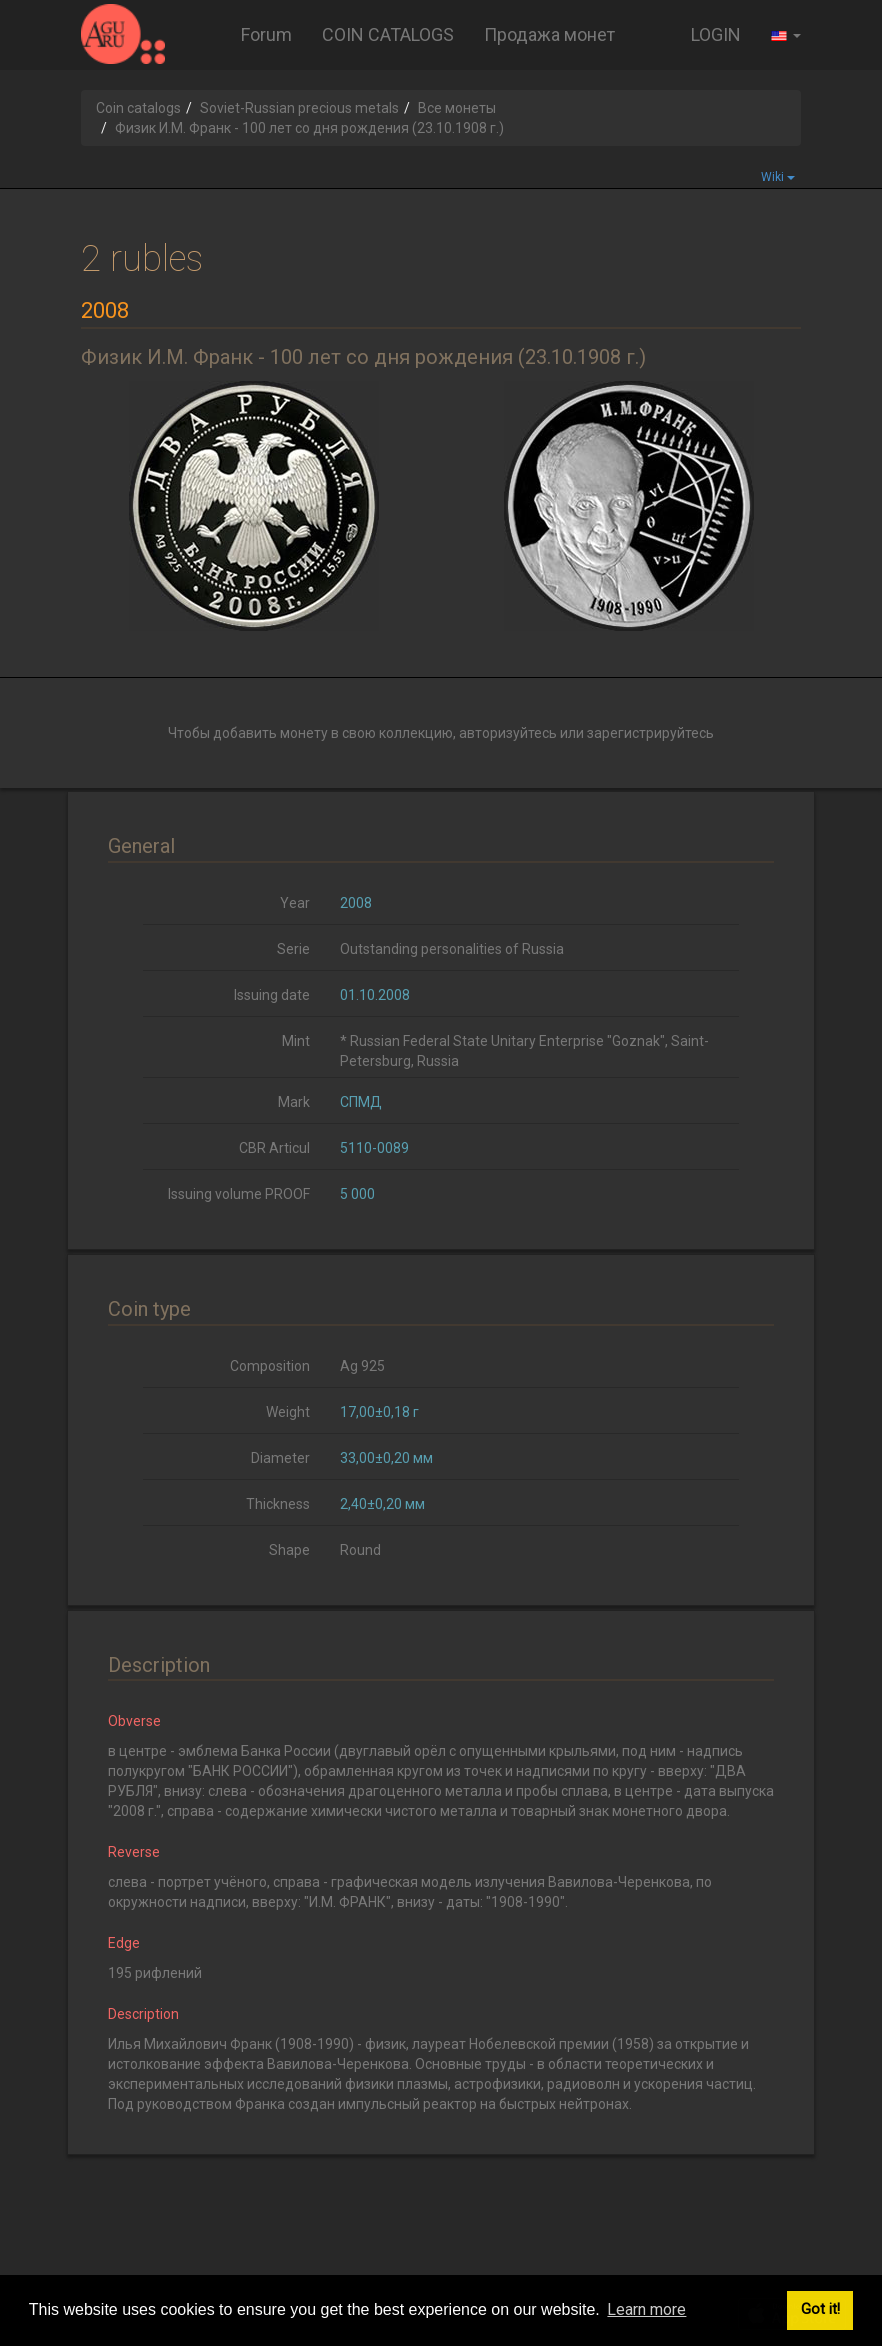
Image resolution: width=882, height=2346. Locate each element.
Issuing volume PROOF (239, 1194)
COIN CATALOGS (388, 34)
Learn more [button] (646, 2309)
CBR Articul (274, 1148)
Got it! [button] (820, 2309)
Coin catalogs (138, 108)
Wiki (778, 177)
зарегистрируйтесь (650, 733)
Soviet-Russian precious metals (299, 108)
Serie (293, 949)
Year (295, 903)
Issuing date (272, 995)
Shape (289, 1550)
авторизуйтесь (508, 733)
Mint (296, 1041)
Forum (266, 34)
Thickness (278, 1504)
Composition (270, 1366)
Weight (288, 1412)
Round (360, 1550)
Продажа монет (549, 34)
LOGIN (716, 34)
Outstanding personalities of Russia (452, 949)
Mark (294, 1102)
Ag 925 (362, 1366)
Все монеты (457, 108)
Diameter (280, 1458)
